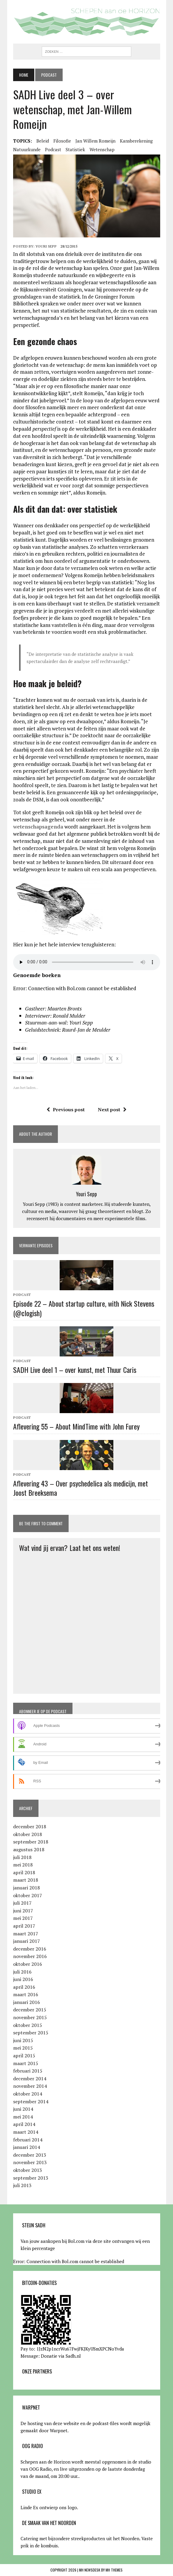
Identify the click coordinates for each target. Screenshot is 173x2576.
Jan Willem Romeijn (95, 141)
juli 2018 (22, 1857)
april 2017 (24, 1926)
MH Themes (114, 2569)
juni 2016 (23, 1979)
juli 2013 (22, 2185)
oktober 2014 (27, 2093)
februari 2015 (27, 2070)
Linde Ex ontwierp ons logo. (49, 2507)
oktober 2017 (27, 1895)
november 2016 (30, 1956)
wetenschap (102, 149)
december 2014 (29, 2078)
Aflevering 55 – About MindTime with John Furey (76, 1426)
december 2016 (29, 1948)
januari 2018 (26, 1887)
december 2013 (29, 2155)
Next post (112, 1109)
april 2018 (24, 1872)
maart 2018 (25, 1880)
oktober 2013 (27, 2170)
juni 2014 (23, 2109)
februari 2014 (27, 2139)
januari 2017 (26, 1941)
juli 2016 (22, 1971)
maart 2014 (25, 2132)
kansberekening (136, 141)
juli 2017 (22, 1903)
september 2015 (30, 2032)
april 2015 (24, 2055)
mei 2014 (23, 2116)
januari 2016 (26, 2002)
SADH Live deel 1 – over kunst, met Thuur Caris (74, 1369)
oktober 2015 (27, 2025)
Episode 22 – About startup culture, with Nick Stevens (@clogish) (83, 1308)
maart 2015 (25, 2063)
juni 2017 (23, 1910)
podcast (53, 149)
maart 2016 (25, 1994)
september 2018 (30, 1841)
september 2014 (30, 2101)
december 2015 (29, 2009)
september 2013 (30, 2178)
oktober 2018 (27, 1834)
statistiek (75, 149)
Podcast (22, 1294)
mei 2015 (23, 2048)
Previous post (66, 1109)
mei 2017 (23, 1918)
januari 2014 (26, 2147)
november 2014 (30, 2086)
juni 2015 (23, 2040)
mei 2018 (23, 1864)
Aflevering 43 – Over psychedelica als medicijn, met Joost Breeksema (80, 1488)
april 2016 (24, 1987)
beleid (42, 141)
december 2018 (29, 1826)
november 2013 (30, 2162)
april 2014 (24, 2124)
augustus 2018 (28, 1849)
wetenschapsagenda (38, 826)
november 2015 (30, 2017)
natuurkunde (27, 149)
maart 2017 (25, 1933)
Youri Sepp (46, 246)
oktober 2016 (27, 1964)
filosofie (62, 141)
